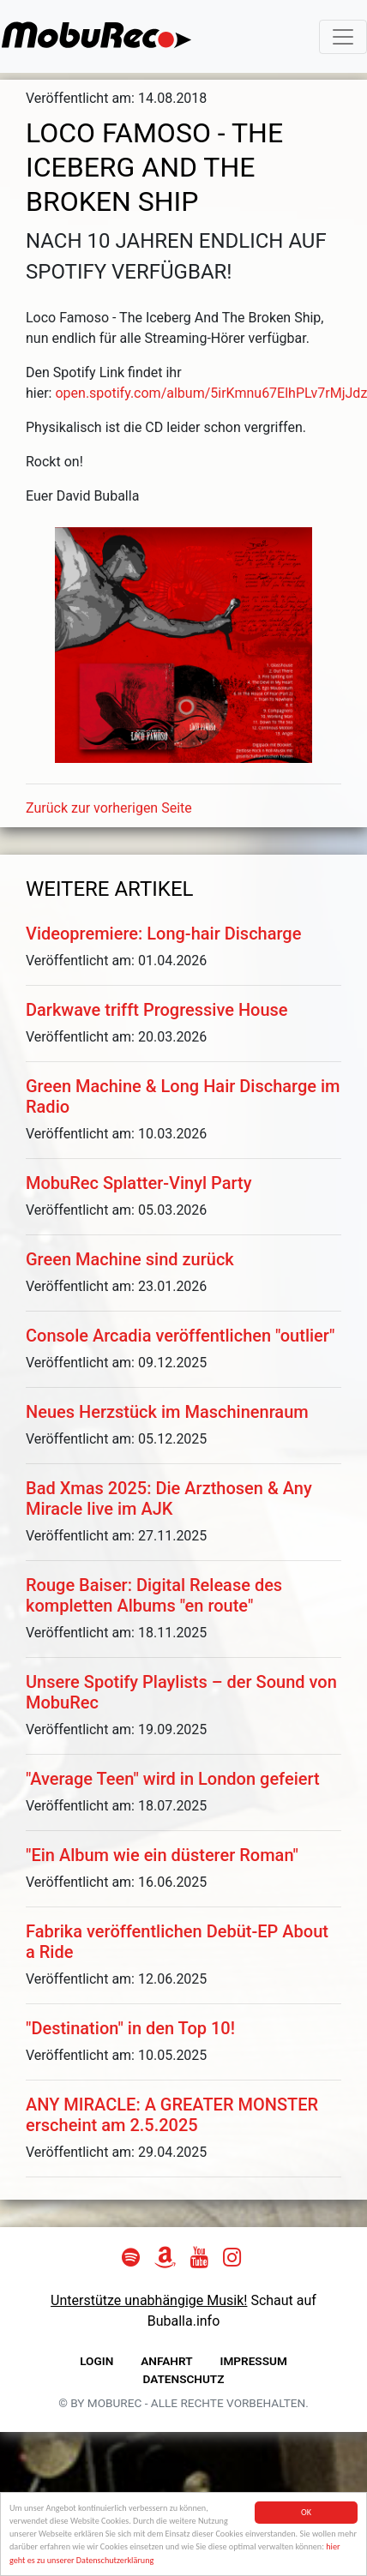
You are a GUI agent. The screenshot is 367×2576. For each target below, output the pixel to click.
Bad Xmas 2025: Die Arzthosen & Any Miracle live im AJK (169, 1498)
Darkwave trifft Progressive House (157, 1010)
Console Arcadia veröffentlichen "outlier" (180, 1335)
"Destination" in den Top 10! (130, 2028)
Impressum (253, 2361)
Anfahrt (166, 2361)
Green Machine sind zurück (130, 1259)
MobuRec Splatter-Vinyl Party (139, 1183)
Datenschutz (184, 2379)
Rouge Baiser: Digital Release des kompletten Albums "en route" (154, 1595)
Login (96, 2361)
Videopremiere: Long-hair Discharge (163, 933)
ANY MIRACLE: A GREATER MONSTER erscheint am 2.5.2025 (172, 2114)
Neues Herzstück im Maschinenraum (167, 1412)
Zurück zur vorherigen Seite (109, 808)
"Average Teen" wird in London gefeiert (173, 1778)
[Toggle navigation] (343, 37)
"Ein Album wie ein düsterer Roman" (162, 1855)
